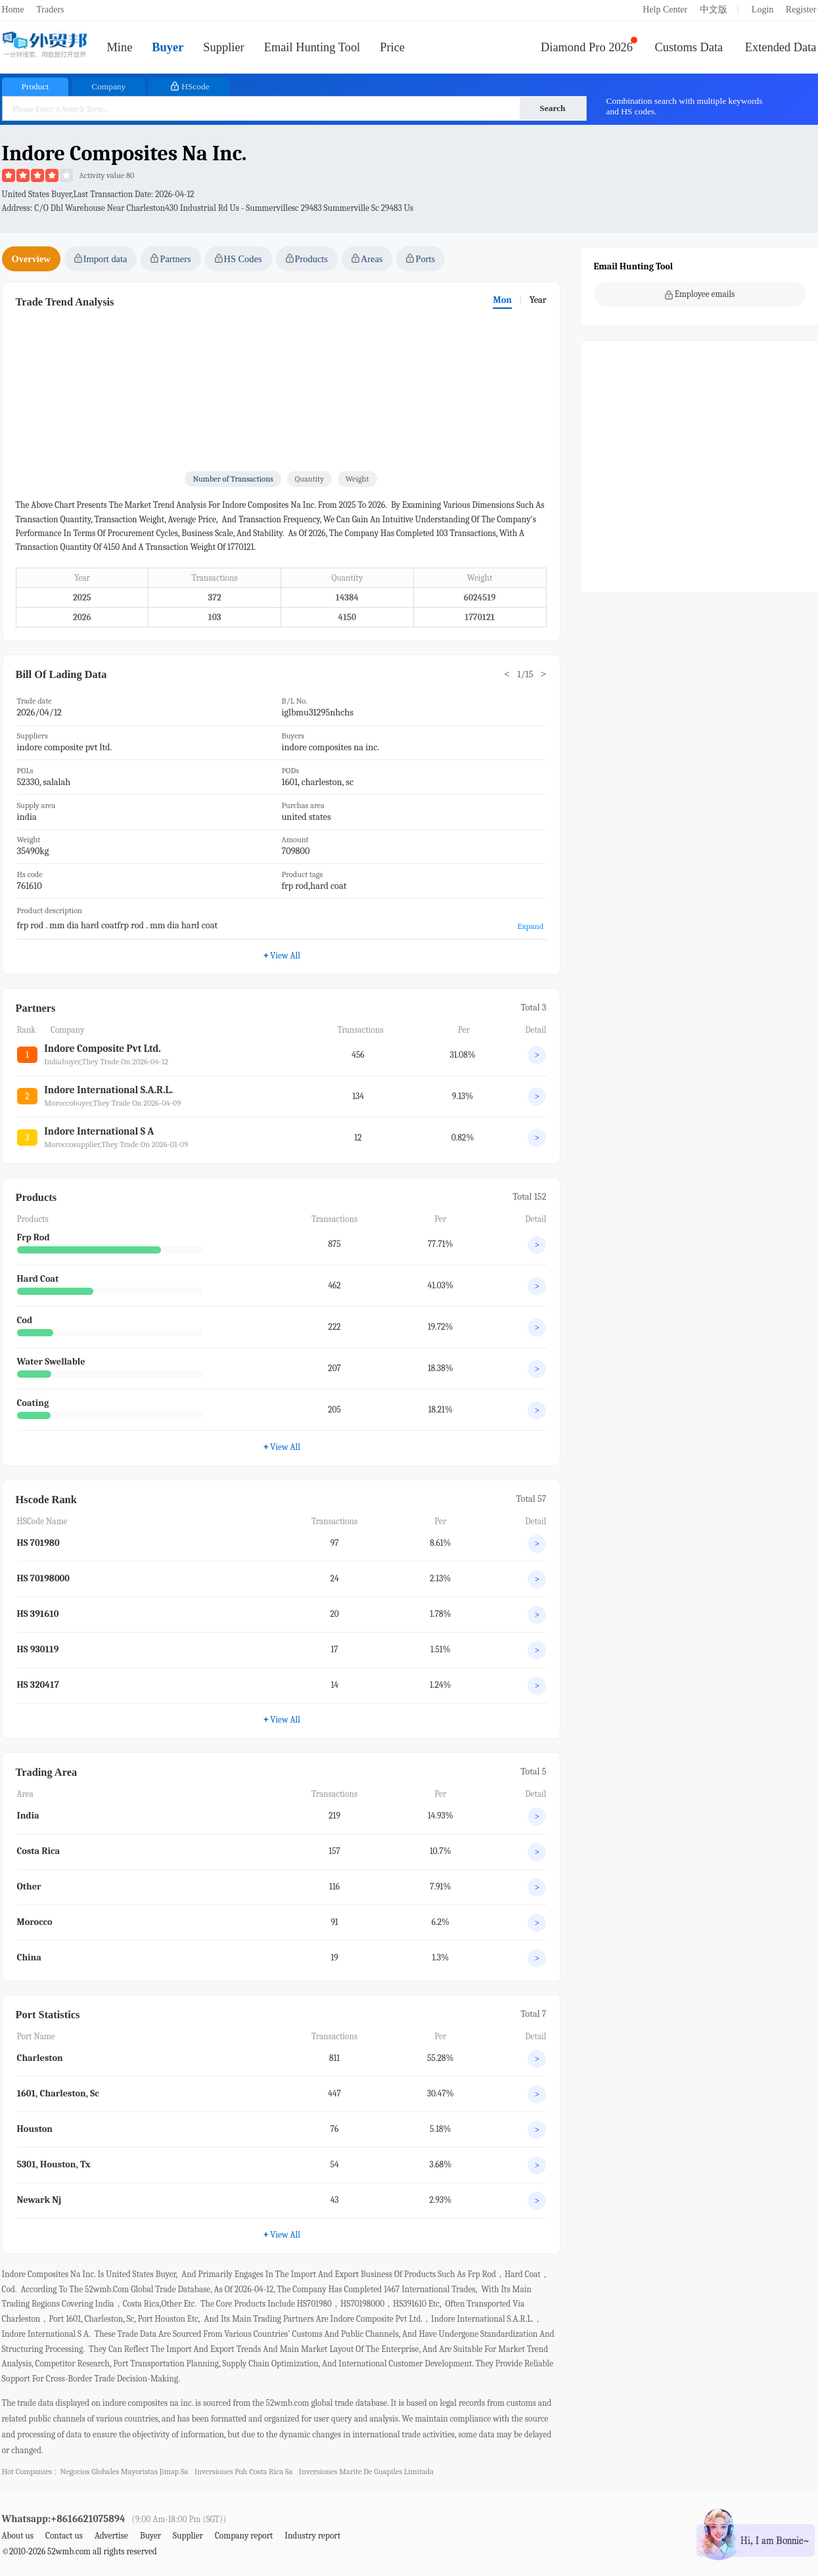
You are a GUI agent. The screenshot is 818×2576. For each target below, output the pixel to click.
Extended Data (781, 47)
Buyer (167, 47)
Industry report (312, 2536)
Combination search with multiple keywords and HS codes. (684, 106)
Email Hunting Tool (312, 47)
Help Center (665, 9)
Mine (120, 47)
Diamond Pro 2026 (587, 47)
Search (552, 108)
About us (18, 2536)
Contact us (64, 2536)
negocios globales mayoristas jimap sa (124, 2471)
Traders (50, 9)
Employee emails (700, 294)
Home (13, 9)
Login (762, 9)
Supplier (223, 47)
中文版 (713, 9)
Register (801, 9)
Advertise (111, 2536)
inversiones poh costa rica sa (243, 2471)
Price (392, 47)
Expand (530, 926)
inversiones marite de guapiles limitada (366, 2471)
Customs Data (689, 47)
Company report (244, 2536)
